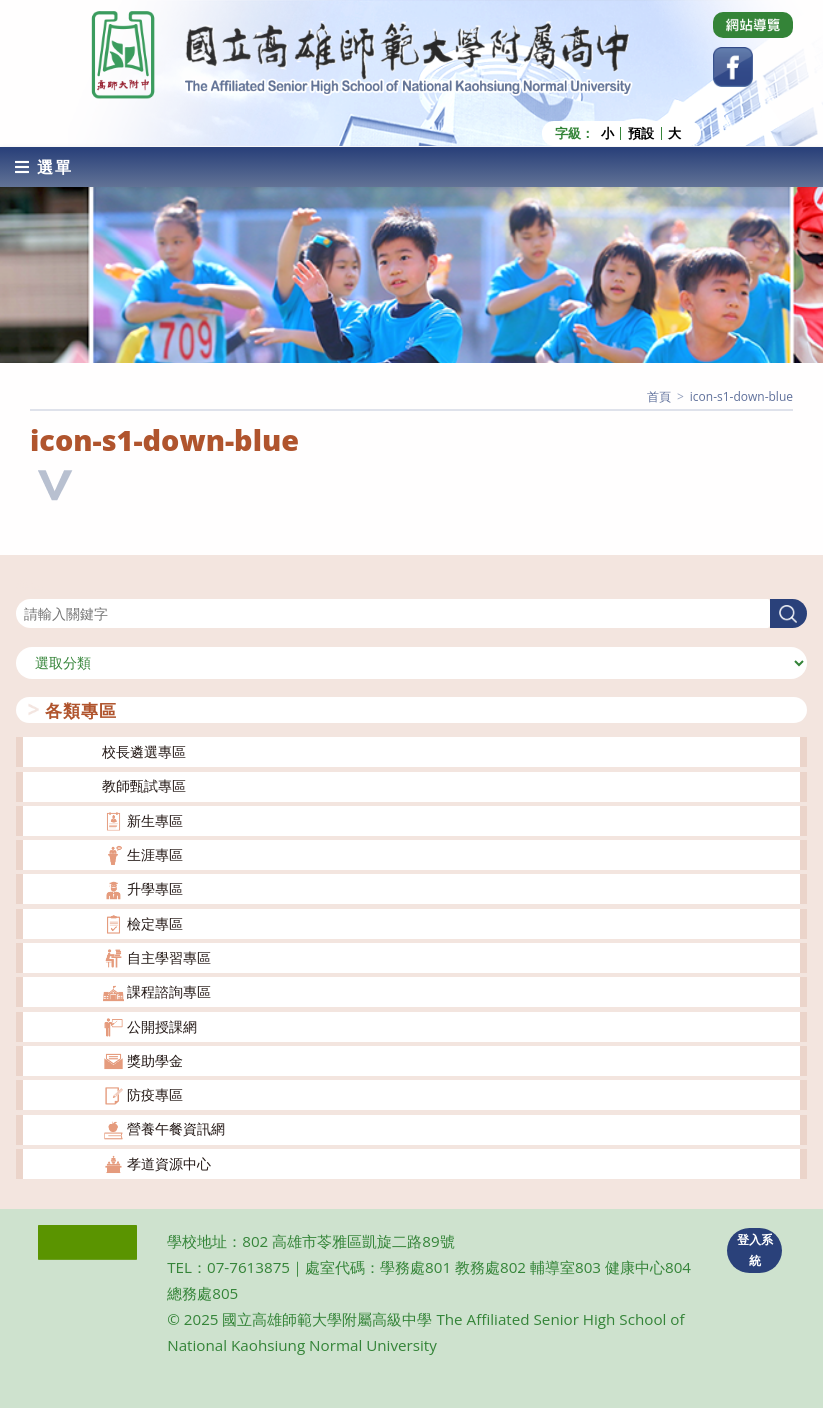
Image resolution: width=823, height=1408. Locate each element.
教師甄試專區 (144, 785)
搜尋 (30, 586)
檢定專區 (155, 923)
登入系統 (755, 1250)
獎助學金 (155, 1060)
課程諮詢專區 (169, 991)
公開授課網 (162, 1025)
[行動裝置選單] (44, 167)
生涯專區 (155, 854)
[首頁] (659, 396)
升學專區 (155, 888)
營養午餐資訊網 (176, 1128)
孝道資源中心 (169, 1163)
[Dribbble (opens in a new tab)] (753, 25)
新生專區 (155, 820)
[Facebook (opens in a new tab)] (733, 67)
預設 (641, 133)
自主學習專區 (169, 957)
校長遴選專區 (144, 751)
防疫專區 (155, 1094)
